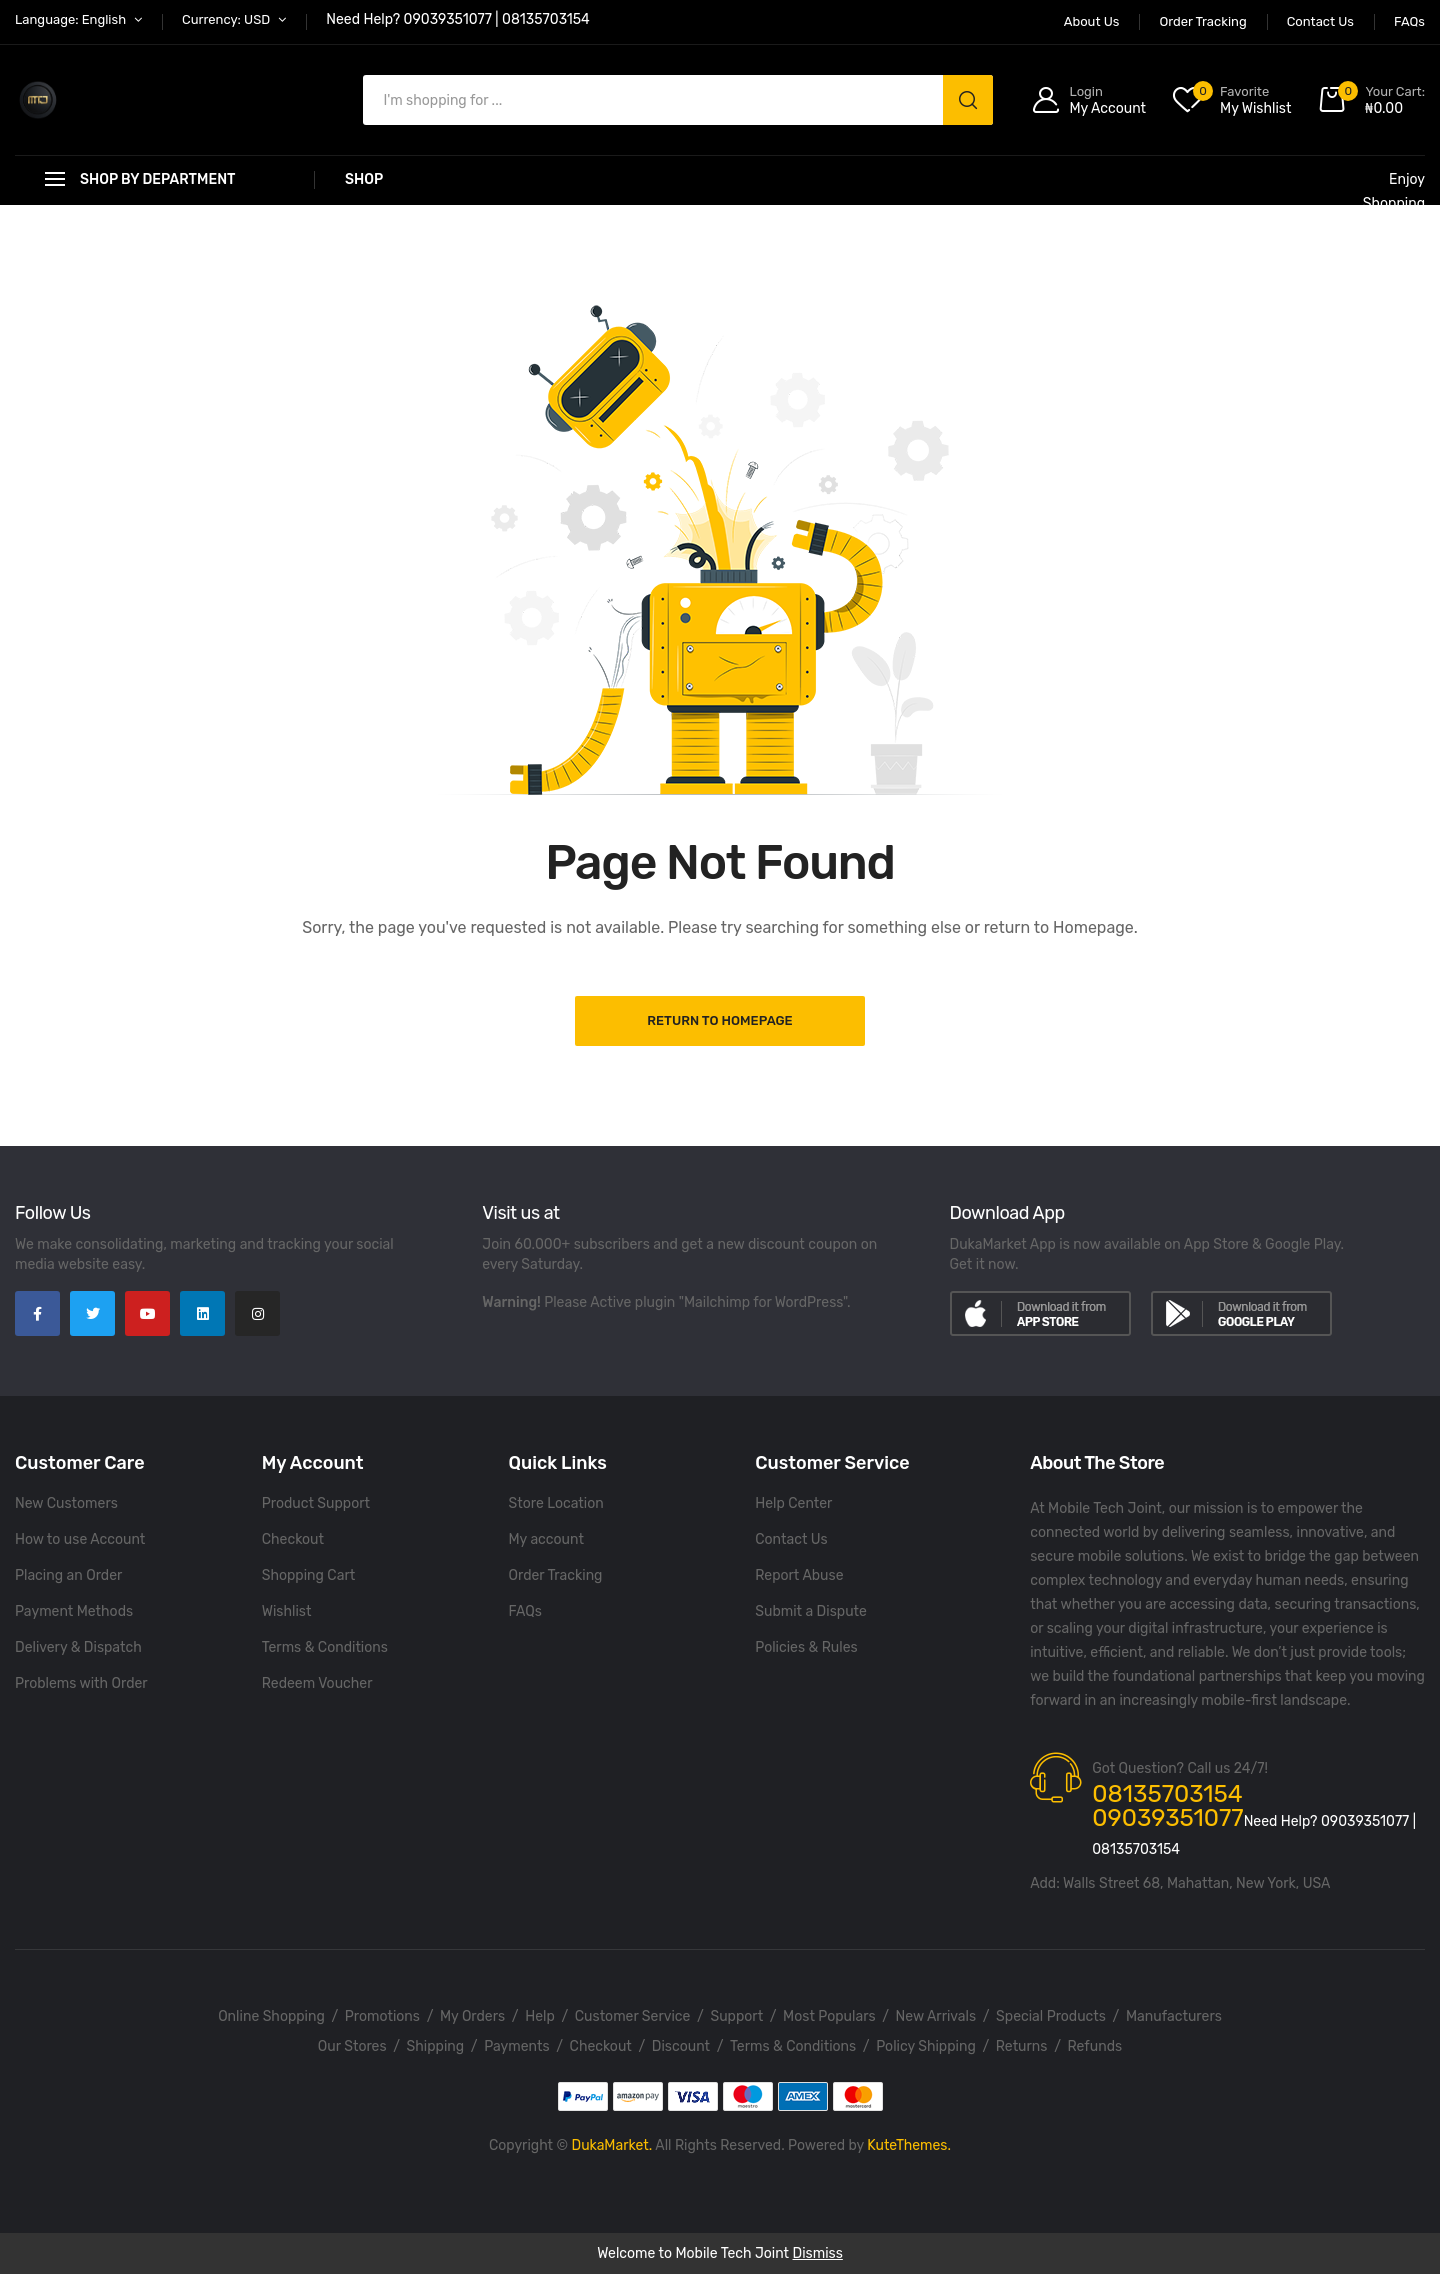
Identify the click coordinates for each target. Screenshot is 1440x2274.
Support (736, 2016)
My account (546, 1539)
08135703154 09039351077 (1167, 1806)
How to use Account (80, 1539)
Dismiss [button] (818, 2253)
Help (540, 2016)
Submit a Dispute (811, 1611)
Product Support (316, 1503)
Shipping (436, 2046)
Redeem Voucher (317, 1683)
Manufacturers (1174, 2016)
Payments (516, 2046)
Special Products (1051, 2016)
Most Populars (829, 2016)
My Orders (472, 2016)
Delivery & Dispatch (78, 1647)
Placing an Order (68, 1575)
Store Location (556, 1503)
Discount (681, 2046)
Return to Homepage (719, 1020)
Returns (1022, 2046)
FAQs (525, 1611)
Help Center (793, 1503)
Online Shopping (271, 2016)
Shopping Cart (308, 1575)
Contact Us (791, 1539)
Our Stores (352, 2046)
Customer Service (633, 2016)
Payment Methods (74, 1611)
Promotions (382, 2016)
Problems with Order (81, 1683)
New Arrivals (936, 2016)
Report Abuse (799, 1575)
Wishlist (287, 1611)
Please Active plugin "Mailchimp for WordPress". (697, 1302)
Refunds (1095, 2046)
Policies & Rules (806, 1647)
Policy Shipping (926, 2046)
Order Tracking (556, 1575)
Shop (364, 179)
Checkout (293, 1539)
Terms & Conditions (325, 1647)
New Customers (66, 1503)
